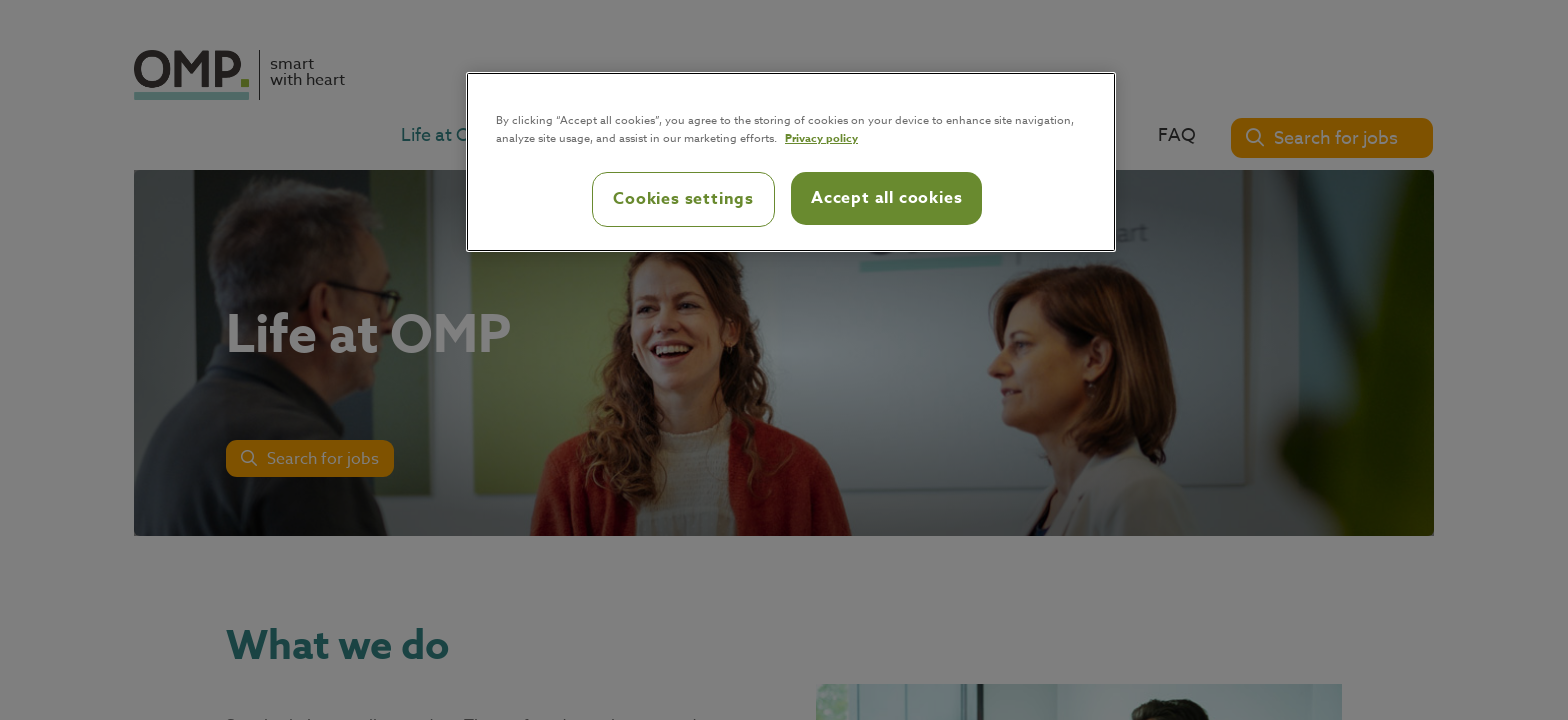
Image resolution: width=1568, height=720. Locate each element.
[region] (791, 162)
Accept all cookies (886, 198)
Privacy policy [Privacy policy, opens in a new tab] (821, 137)
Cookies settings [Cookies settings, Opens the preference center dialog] (683, 199)
